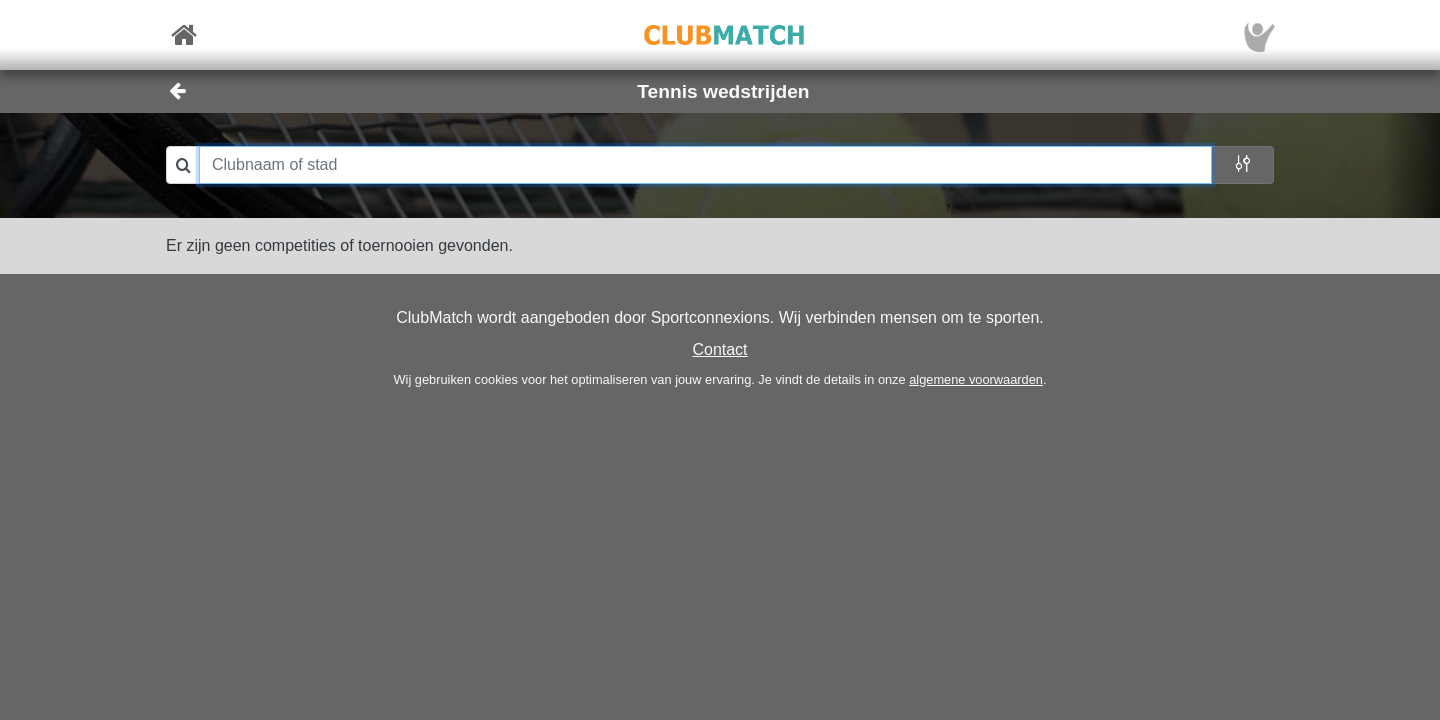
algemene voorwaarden (976, 379)
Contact (719, 349)
